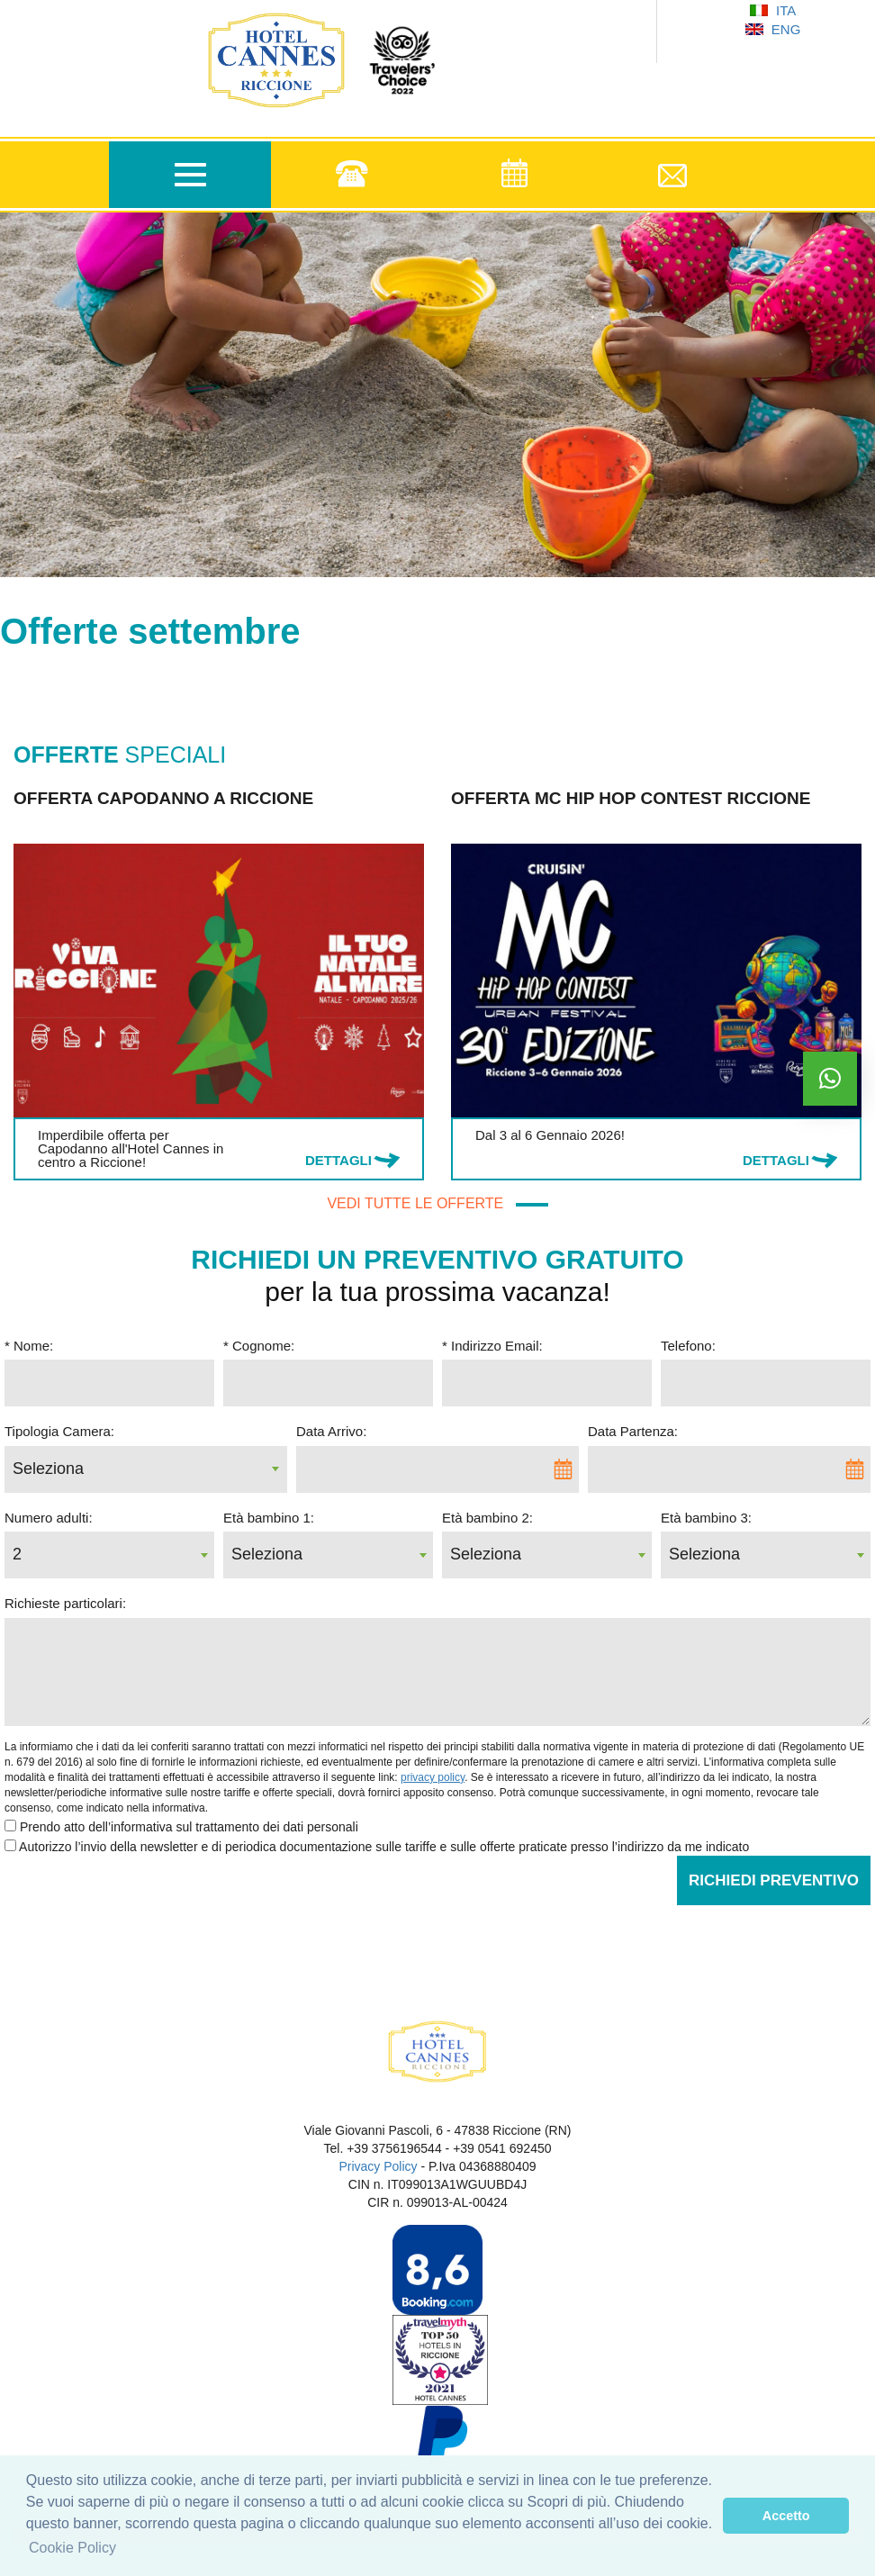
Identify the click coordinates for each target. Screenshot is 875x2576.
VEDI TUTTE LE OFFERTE (437, 1203)
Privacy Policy (377, 2166)
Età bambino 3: (706, 1517)
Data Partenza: (633, 1431)
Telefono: (688, 1345)
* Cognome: (258, 1345)
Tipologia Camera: (59, 1431)
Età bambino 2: (487, 1517)
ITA (773, 10)
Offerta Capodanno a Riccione (163, 798)
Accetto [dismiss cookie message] (786, 2515)
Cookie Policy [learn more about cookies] (72, 2547)
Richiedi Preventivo (774, 1880)
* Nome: (29, 1345)
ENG (773, 29)
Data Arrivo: (331, 1431)
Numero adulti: (49, 1517)
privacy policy (433, 1777)
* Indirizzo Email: (492, 1345)
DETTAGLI (338, 1160)
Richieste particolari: (65, 1603)
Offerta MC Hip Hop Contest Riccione (630, 798)
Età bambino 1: (268, 1517)
